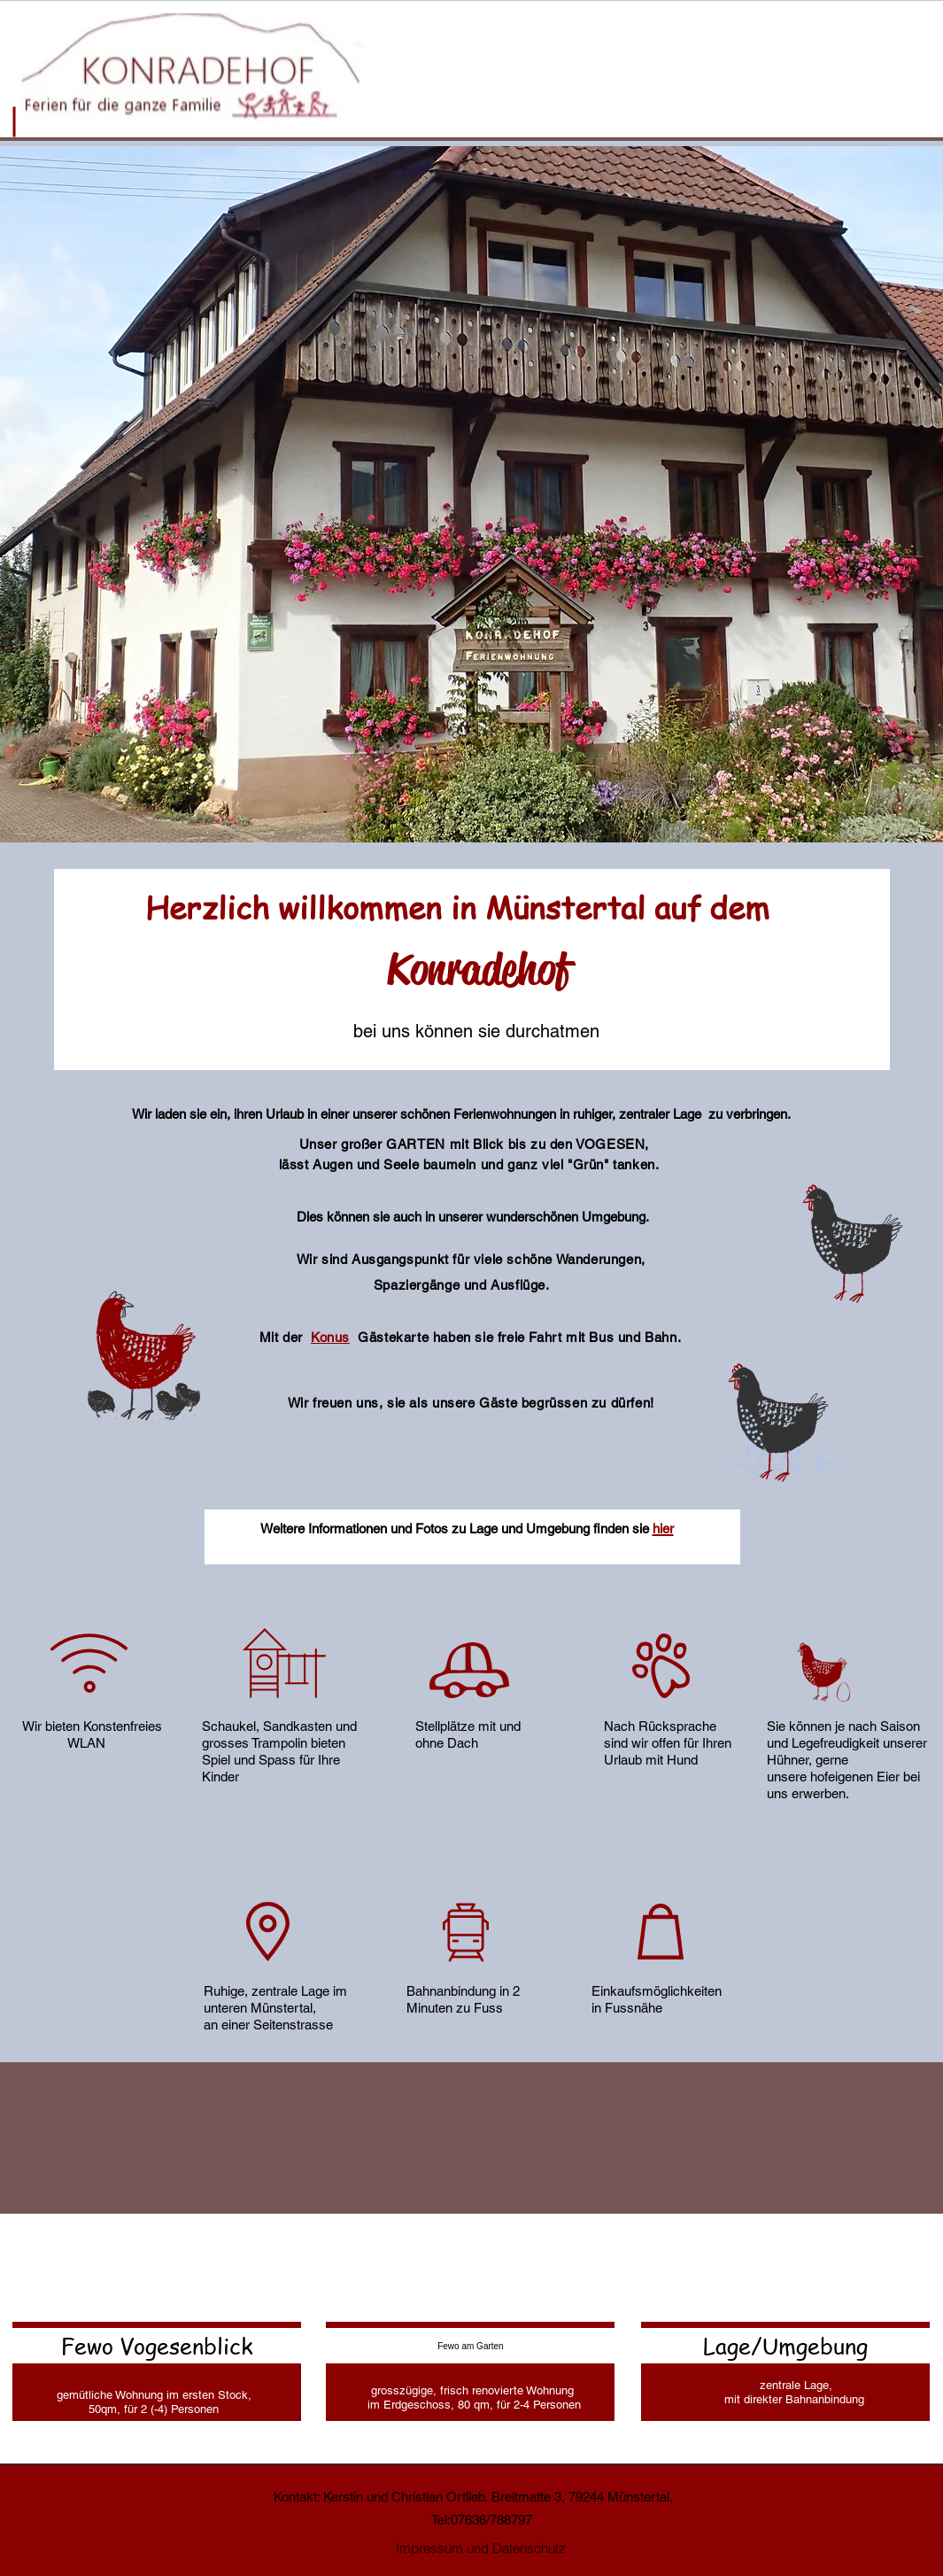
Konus (330, 1337)
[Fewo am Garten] (470, 2345)
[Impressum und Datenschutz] (481, 2548)
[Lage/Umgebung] (785, 2345)
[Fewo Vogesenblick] (156, 2345)
